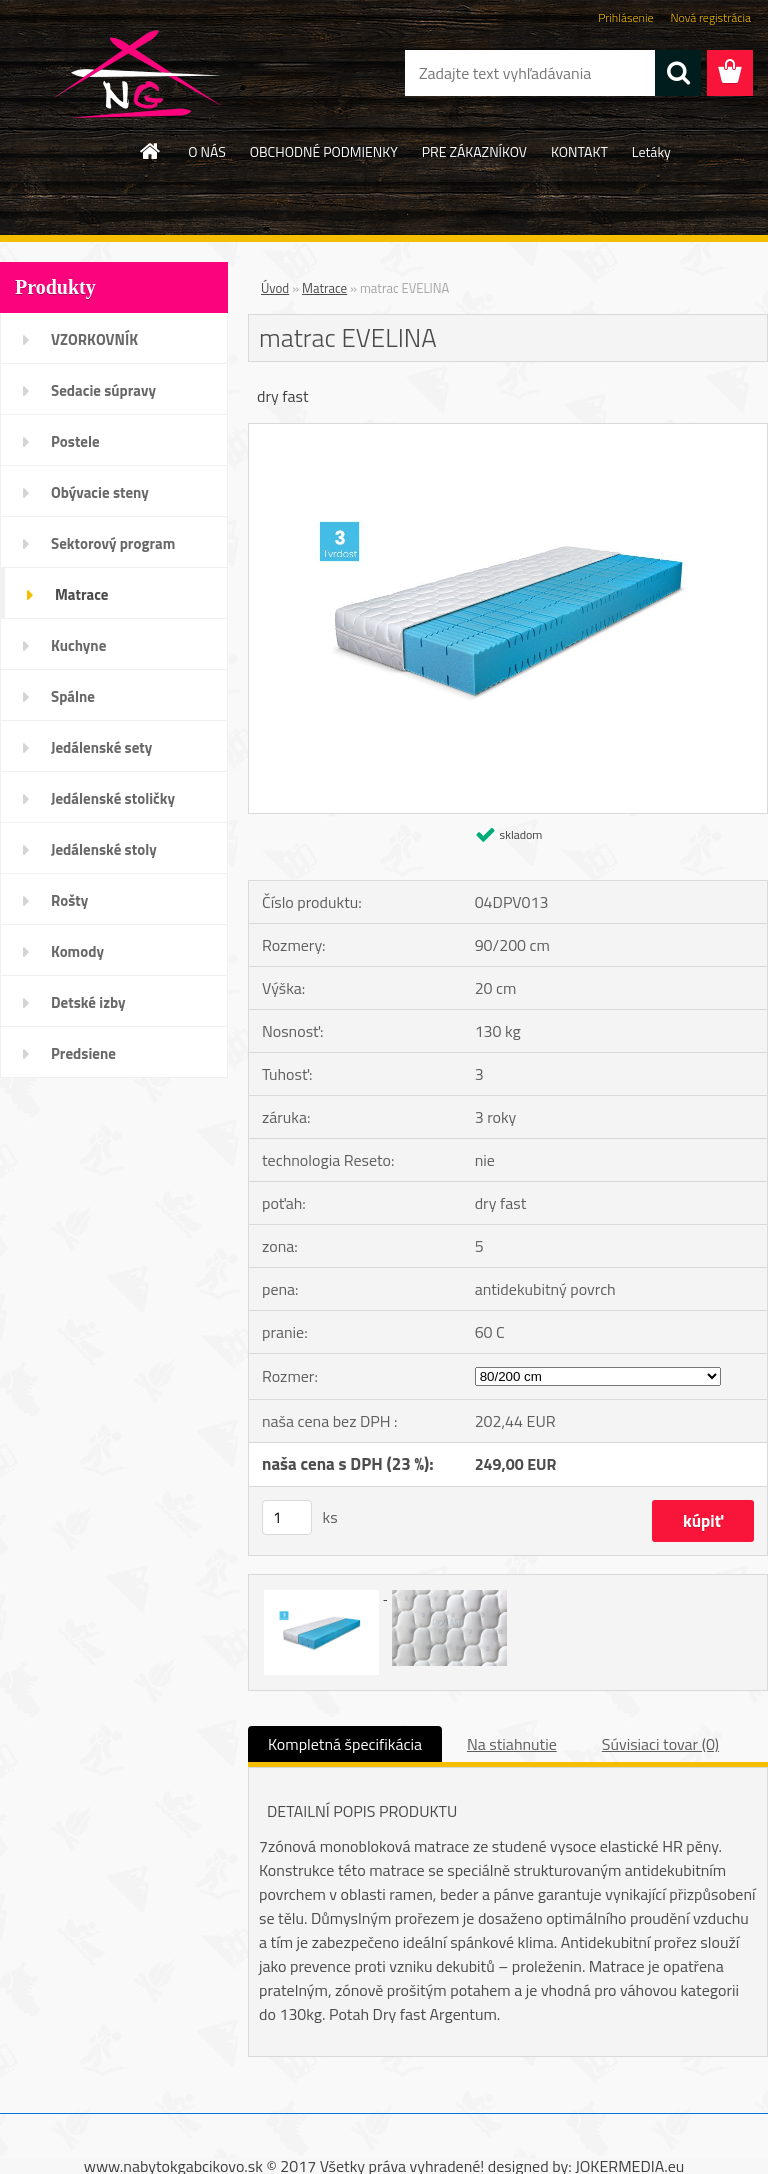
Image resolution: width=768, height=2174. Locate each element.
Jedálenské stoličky (113, 798)
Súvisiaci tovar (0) (660, 1744)
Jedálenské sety (101, 747)
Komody (77, 951)
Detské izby (88, 1002)
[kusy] (287, 1517)
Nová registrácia (710, 17)
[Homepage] (151, 151)
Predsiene (83, 1053)
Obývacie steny (100, 492)
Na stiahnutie (512, 1744)
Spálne (73, 696)
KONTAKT (579, 151)
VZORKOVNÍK (94, 339)
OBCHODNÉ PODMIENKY (324, 151)
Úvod (275, 288)
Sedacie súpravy (103, 390)
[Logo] (137, 74)
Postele (75, 441)
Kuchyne (78, 645)
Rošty (69, 900)
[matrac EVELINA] (508, 432)
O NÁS (207, 151)
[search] (678, 73)
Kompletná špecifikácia (345, 1744)
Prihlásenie (625, 17)
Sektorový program (113, 543)
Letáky (651, 151)
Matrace (82, 594)
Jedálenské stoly (104, 849)
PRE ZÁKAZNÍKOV (474, 151)
